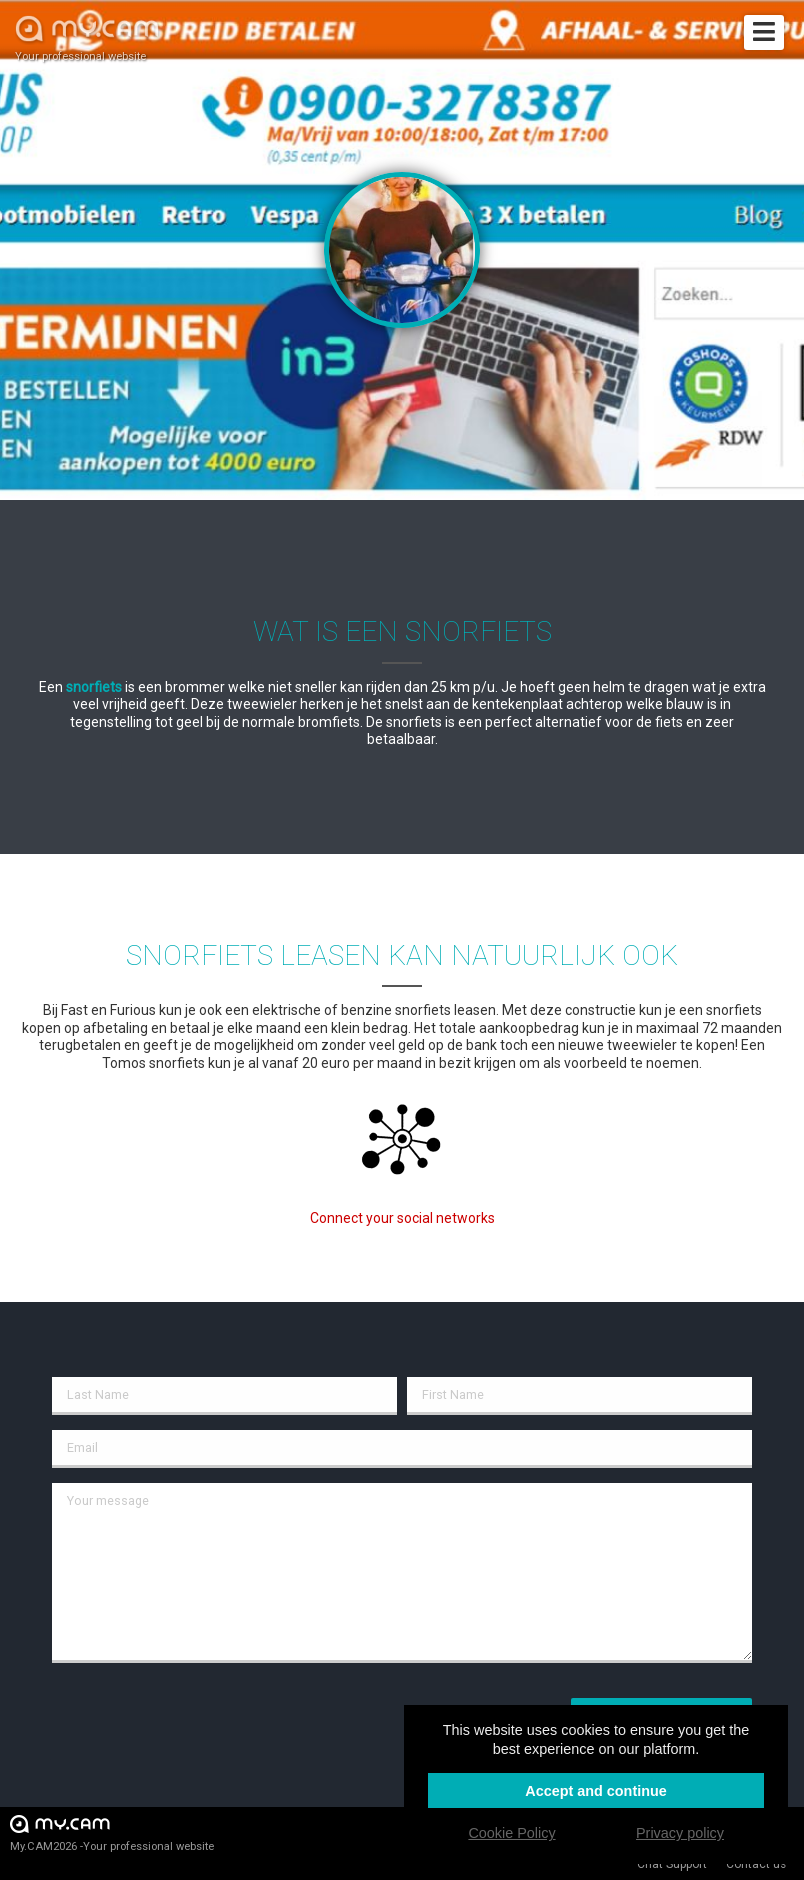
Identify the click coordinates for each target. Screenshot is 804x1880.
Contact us (756, 1864)
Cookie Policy (511, 1833)
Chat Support (672, 1864)
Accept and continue (596, 1791)
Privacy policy (680, 1833)
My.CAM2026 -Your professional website (112, 1832)
